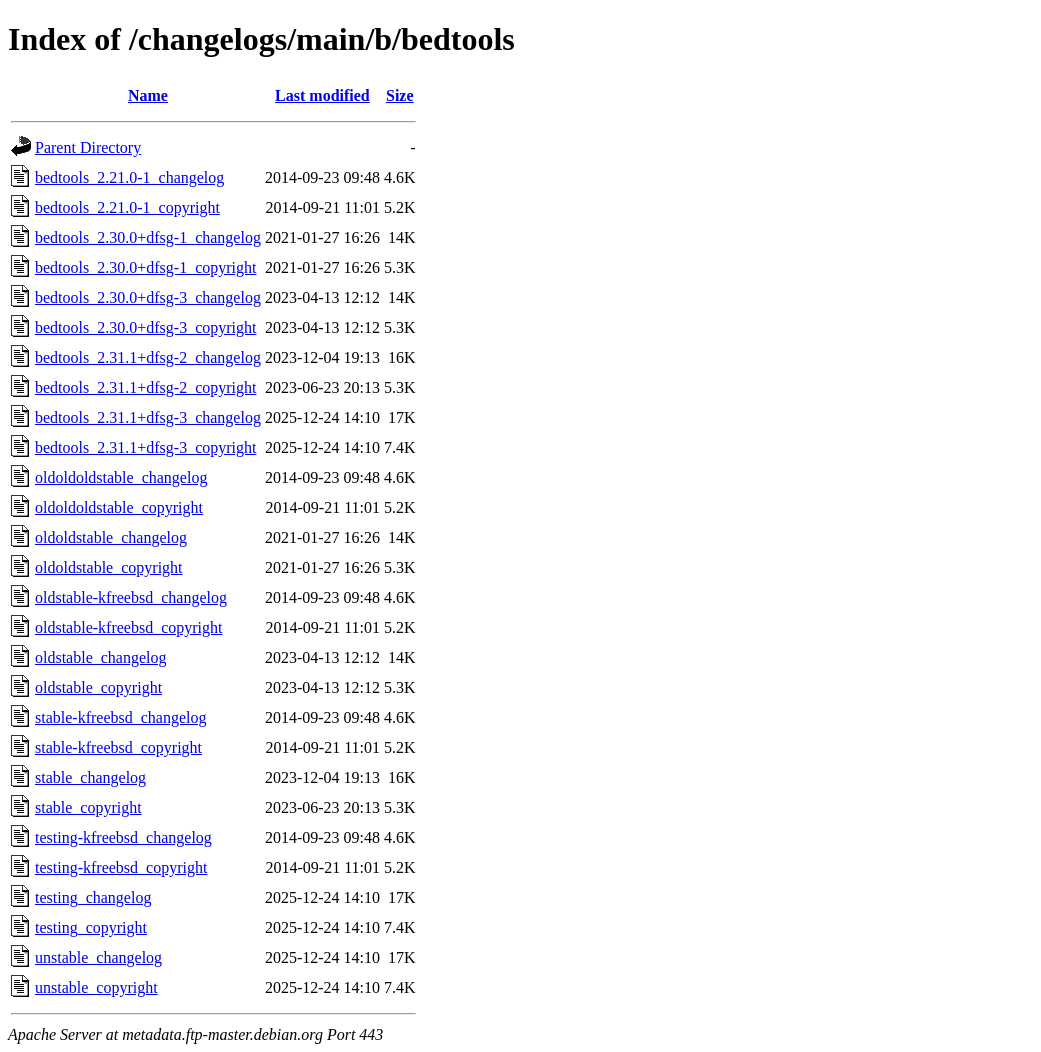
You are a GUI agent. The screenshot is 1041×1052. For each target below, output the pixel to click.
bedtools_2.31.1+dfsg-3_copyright (145, 447)
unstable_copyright (96, 987)
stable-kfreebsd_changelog (120, 717)
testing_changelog (93, 897)
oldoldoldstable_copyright (119, 507)
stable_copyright (88, 807)
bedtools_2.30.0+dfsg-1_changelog (148, 237)
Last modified (322, 95)
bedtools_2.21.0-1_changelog (129, 177)
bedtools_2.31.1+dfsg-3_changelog (148, 417)
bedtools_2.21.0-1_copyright (127, 207)
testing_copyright (91, 927)
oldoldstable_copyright (109, 567)
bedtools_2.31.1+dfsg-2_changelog (148, 357)
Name (148, 95)
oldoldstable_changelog (111, 537)
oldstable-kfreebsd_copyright (129, 627)
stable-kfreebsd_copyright (118, 747)
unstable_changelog (98, 957)
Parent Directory (88, 147)
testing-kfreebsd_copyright (121, 867)
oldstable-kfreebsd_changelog (131, 597)
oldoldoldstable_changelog (121, 477)
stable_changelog (90, 777)
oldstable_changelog (101, 657)
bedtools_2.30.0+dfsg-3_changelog (148, 297)
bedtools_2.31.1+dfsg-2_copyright (145, 387)
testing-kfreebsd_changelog (123, 837)
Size (400, 95)
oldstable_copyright (98, 687)
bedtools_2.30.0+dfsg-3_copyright (145, 327)
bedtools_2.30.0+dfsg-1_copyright (145, 267)
